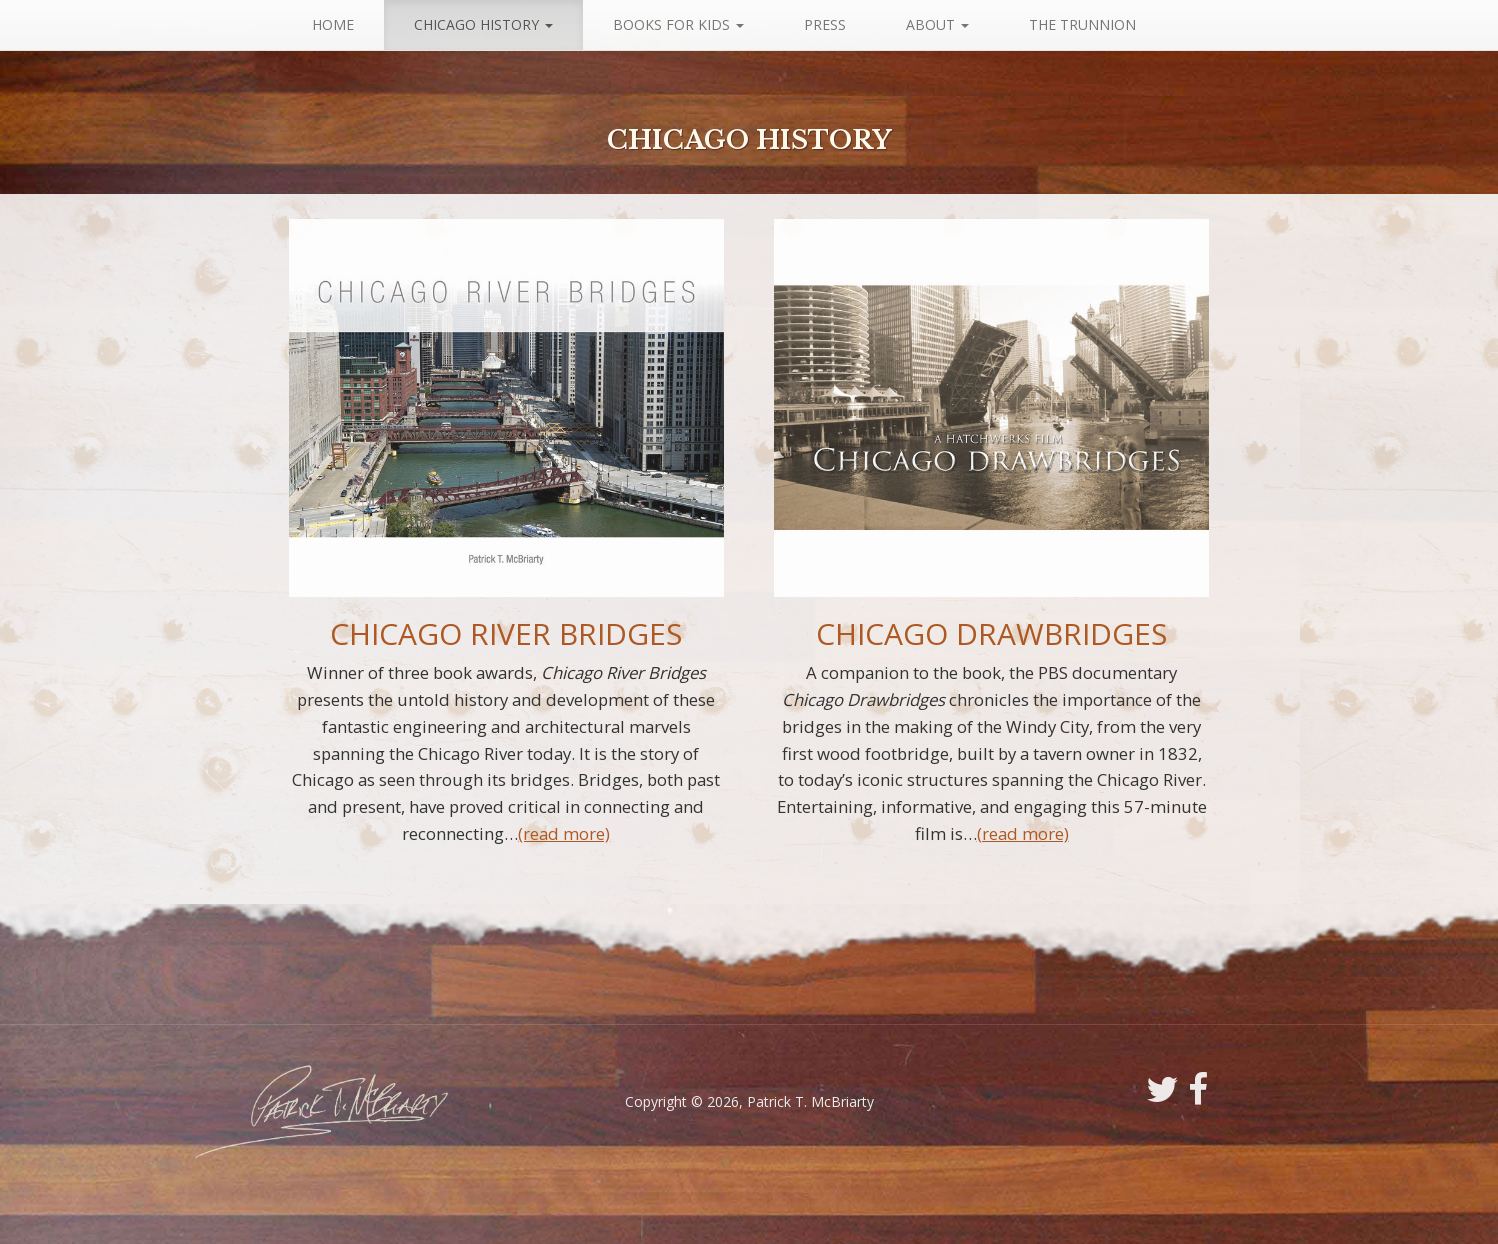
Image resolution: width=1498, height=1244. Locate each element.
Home (333, 24)
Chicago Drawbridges (991, 633)
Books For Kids (678, 24)
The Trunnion (1082, 24)
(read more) (564, 833)
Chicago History (483, 24)
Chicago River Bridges (506, 633)
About (937, 24)
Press (825, 24)
